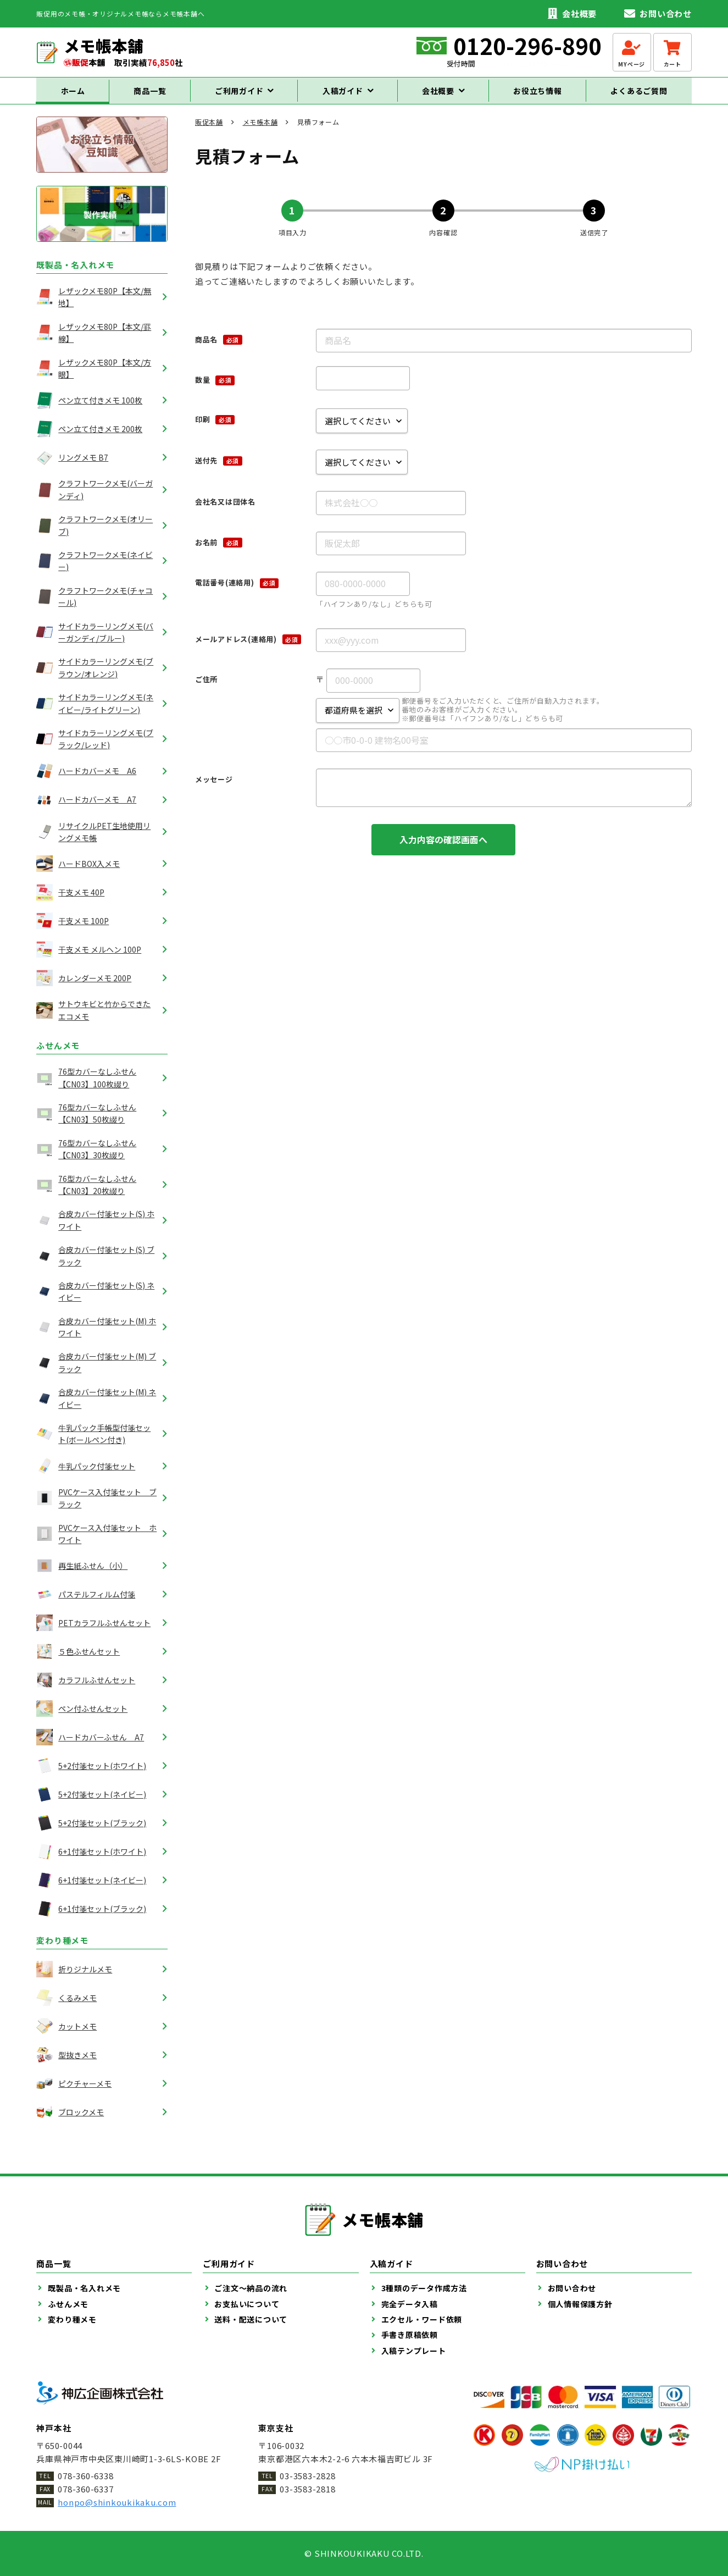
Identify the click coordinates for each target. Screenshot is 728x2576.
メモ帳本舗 (260, 131)
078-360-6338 (85, 2475)
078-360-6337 (85, 2489)
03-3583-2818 (307, 2489)
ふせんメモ (58, 1055)
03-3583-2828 (307, 2475)
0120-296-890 (527, 46)
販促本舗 (209, 131)
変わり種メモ (62, 1950)
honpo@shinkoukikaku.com (117, 2502)
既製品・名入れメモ (75, 274)
